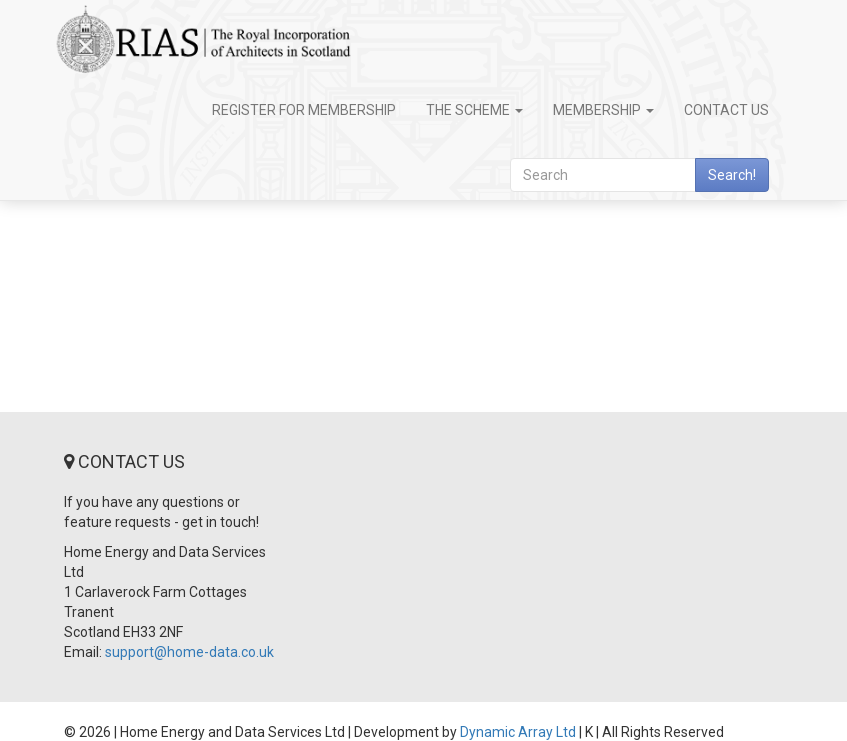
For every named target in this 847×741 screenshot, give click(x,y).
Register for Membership (304, 110)
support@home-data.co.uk (189, 652)
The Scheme (474, 110)
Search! (732, 175)
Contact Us (726, 110)
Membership (603, 110)
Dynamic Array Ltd (518, 732)
